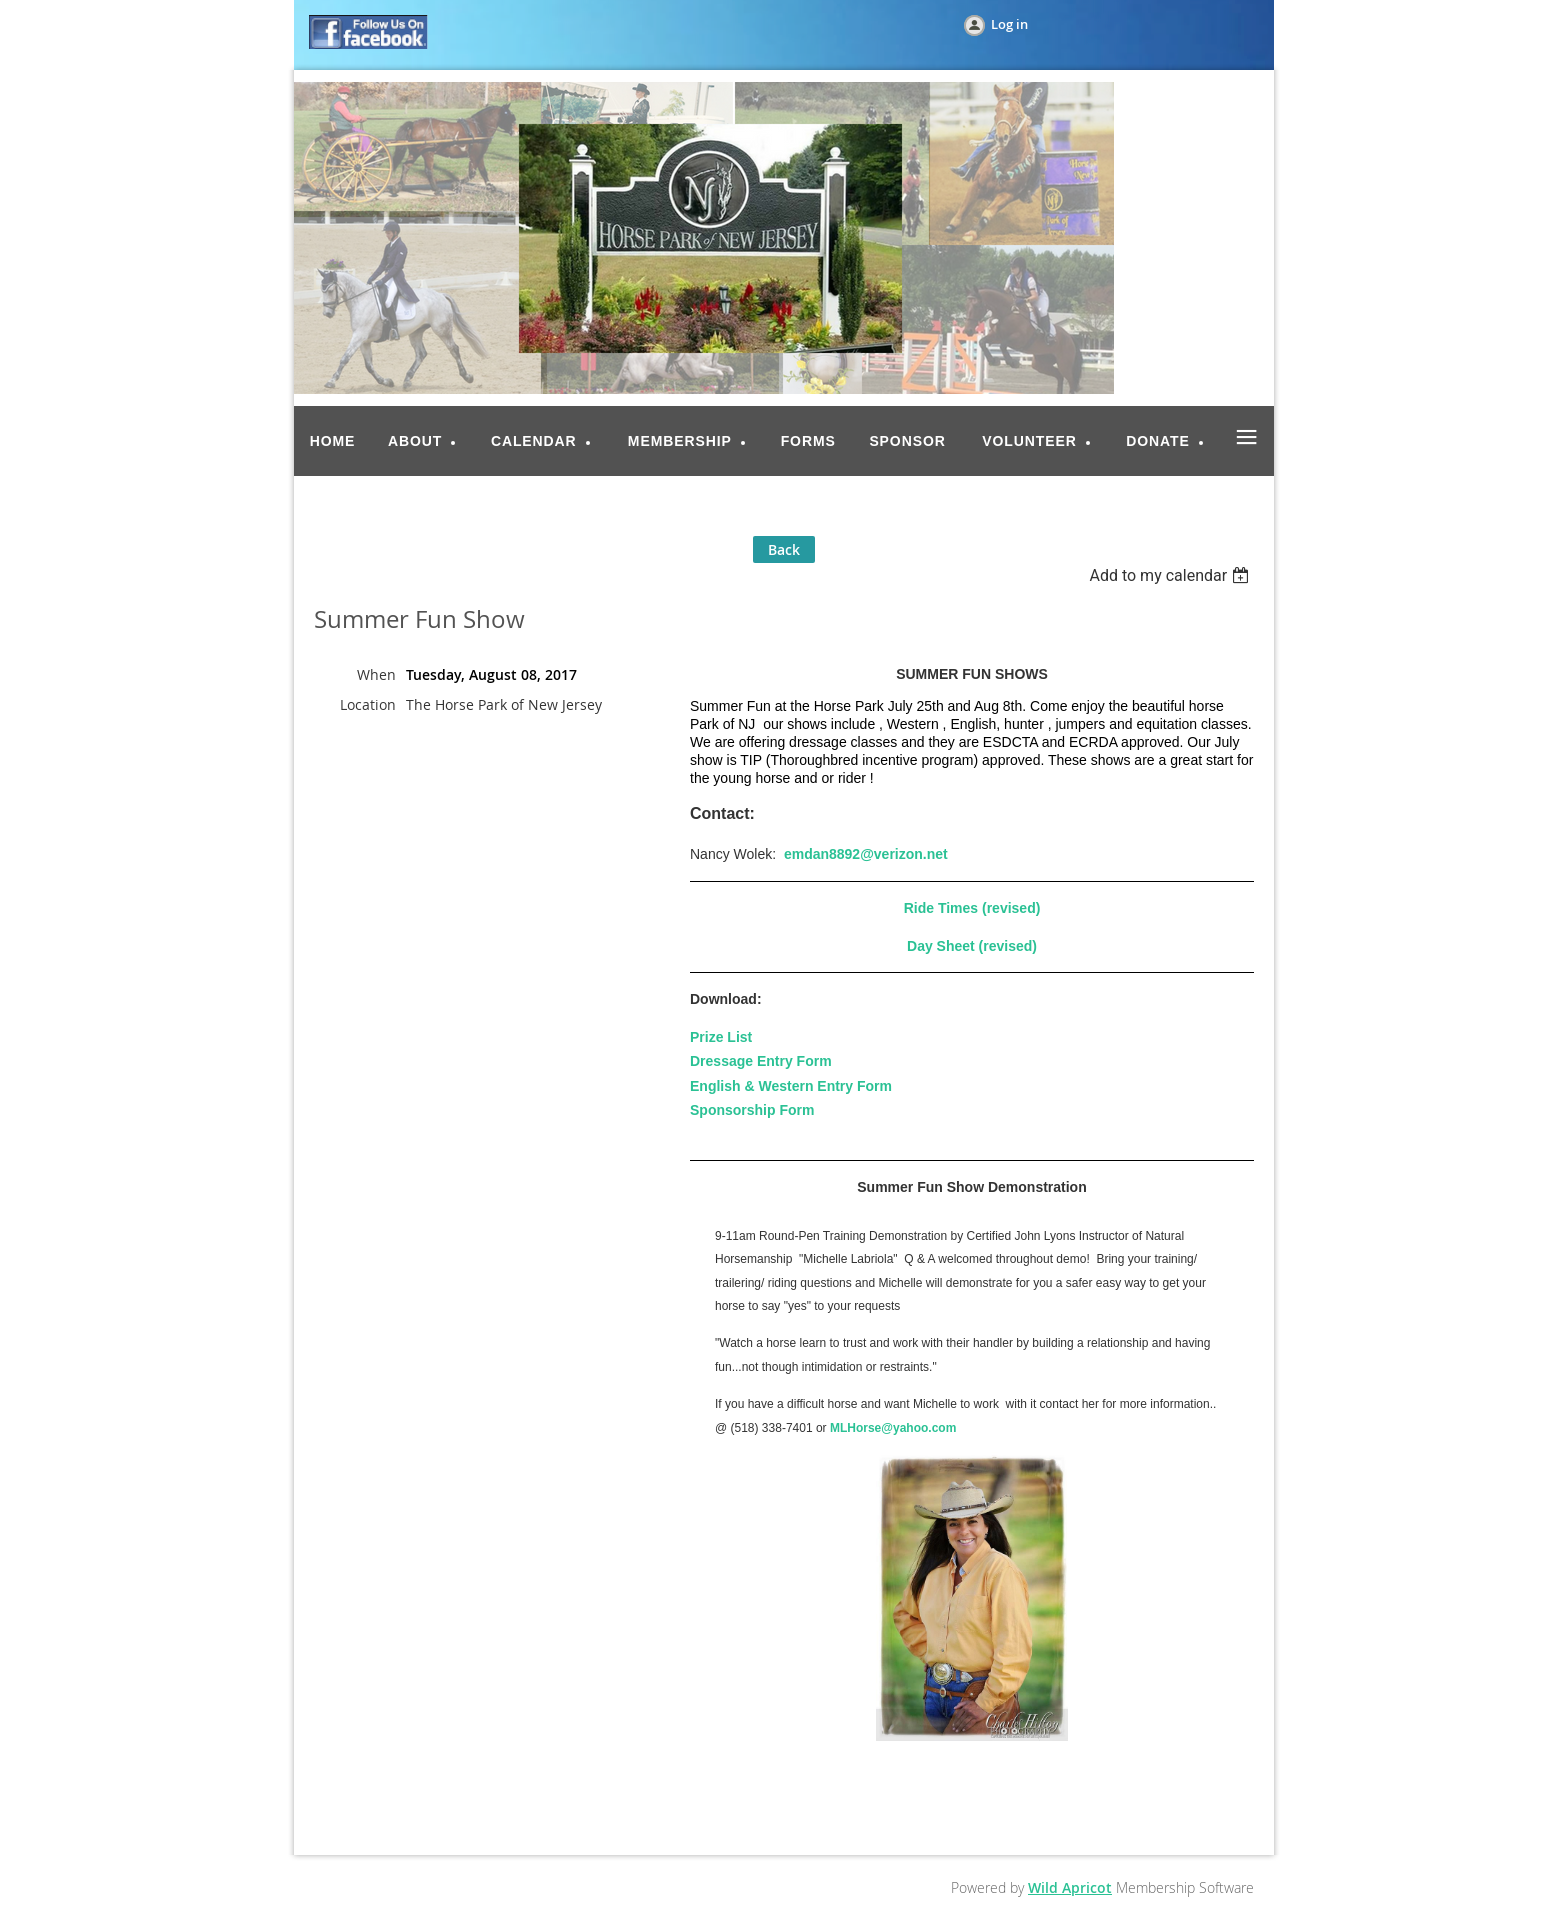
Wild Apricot (1070, 1887)
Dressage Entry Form (761, 1061)
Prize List (721, 1037)
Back (784, 549)
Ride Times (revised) (972, 908)
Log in (1009, 24)
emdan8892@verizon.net (866, 854)
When (376, 674)
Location (368, 704)
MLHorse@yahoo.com (893, 1428)
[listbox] (1171, 575)
